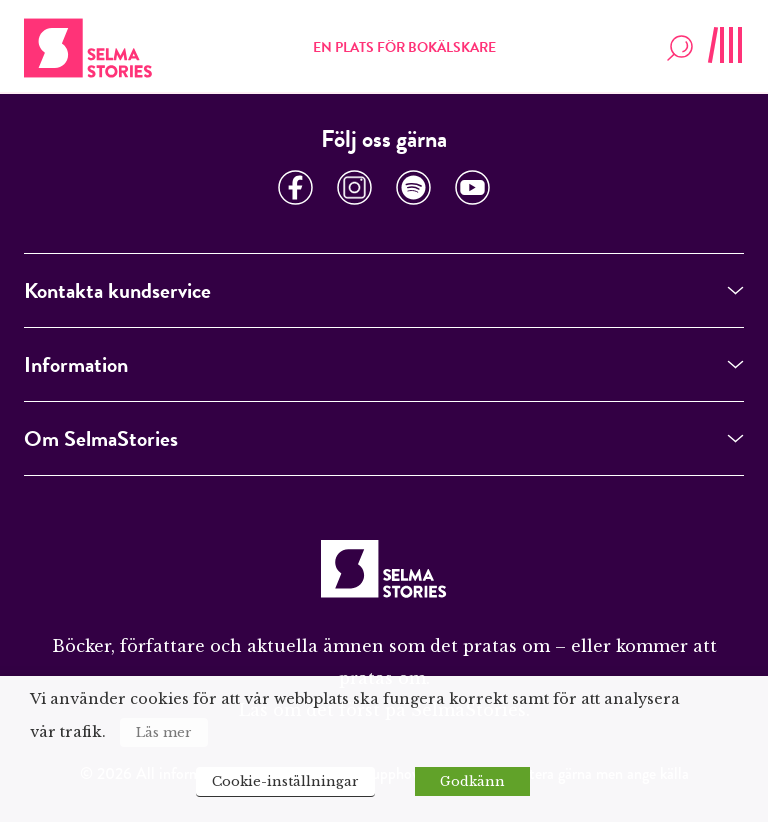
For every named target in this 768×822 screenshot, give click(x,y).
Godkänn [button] (472, 781)
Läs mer (164, 732)
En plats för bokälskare (404, 47)
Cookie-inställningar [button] (285, 781)
